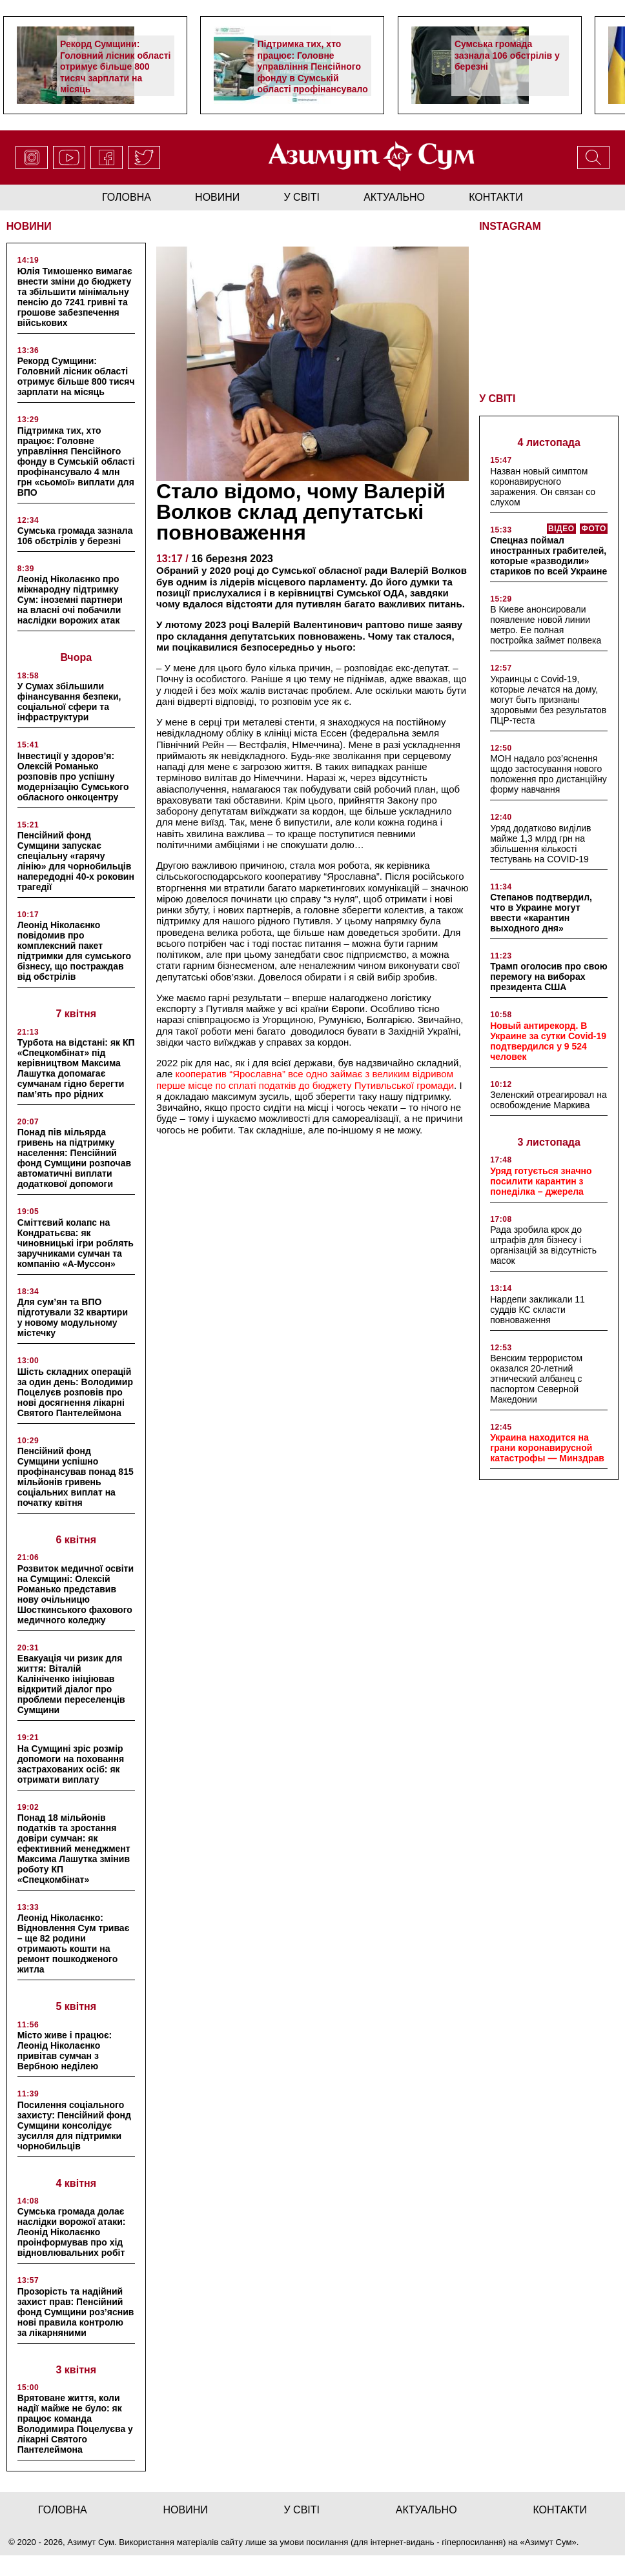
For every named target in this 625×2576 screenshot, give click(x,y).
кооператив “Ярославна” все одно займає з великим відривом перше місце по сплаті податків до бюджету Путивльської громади (305, 1079)
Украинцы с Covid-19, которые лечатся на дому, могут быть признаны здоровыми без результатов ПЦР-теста (548, 699)
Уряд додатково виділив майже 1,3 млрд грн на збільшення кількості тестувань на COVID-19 (540, 843)
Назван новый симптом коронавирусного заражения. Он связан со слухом (542, 486)
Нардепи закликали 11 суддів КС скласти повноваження (537, 1309)
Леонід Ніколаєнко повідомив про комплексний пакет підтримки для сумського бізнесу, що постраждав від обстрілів (74, 951)
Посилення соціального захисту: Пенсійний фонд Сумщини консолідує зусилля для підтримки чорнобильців (74, 2125)
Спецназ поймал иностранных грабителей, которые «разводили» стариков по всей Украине (548, 555)
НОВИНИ (29, 226)
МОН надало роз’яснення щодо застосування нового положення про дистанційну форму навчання (548, 774)
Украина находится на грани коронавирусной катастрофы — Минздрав (547, 1447)
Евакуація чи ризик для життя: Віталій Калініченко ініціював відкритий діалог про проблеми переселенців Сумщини (71, 1684)
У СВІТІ (497, 398)
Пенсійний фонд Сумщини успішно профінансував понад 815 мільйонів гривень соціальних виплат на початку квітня (75, 1477)
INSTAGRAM (510, 226)
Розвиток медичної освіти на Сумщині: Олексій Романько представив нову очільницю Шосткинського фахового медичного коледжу (75, 1594)
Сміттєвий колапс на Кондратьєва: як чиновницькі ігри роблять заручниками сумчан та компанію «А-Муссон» (75, 1243)
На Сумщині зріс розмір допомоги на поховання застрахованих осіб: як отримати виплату (70, 1764)
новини (217, 197)
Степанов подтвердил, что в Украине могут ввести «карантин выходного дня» (541, 912)
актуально (394, 197)
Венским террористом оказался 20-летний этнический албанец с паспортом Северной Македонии (536, 1379)
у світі (302, 197)
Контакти (496, 197)
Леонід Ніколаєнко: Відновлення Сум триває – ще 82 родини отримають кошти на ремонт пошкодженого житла (73, 1943)
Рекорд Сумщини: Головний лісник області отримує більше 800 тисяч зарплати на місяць (115, 66)
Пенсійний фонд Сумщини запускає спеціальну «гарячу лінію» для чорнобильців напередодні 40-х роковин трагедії (75, 861)
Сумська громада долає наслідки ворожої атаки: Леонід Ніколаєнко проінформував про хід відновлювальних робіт (71, 2232)
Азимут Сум (548, 2542)
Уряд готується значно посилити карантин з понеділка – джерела (540, 1181)
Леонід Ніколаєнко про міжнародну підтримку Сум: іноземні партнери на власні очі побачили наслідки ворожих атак (70, 599)
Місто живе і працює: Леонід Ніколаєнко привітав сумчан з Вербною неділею (64, 2050)
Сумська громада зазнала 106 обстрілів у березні (507, 55)
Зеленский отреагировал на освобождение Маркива (548, 1100)
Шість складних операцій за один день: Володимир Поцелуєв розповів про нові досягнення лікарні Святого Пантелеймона (75, 1392)
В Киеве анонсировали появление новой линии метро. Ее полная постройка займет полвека (545, 624)
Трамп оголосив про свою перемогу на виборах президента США (549, 976)
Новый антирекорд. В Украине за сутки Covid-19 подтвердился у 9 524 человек (548, 1041)
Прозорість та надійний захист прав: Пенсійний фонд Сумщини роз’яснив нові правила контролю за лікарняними (75, 2312)
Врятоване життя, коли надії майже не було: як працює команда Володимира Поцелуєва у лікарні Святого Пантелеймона (75, 2424)
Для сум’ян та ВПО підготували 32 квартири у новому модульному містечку (72, 1317)
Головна (126, 197)
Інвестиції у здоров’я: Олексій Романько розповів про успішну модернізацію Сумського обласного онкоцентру (73, 776)
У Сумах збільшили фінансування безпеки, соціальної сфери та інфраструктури (69, 701)
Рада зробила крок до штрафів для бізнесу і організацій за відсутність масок (543, 1245)
